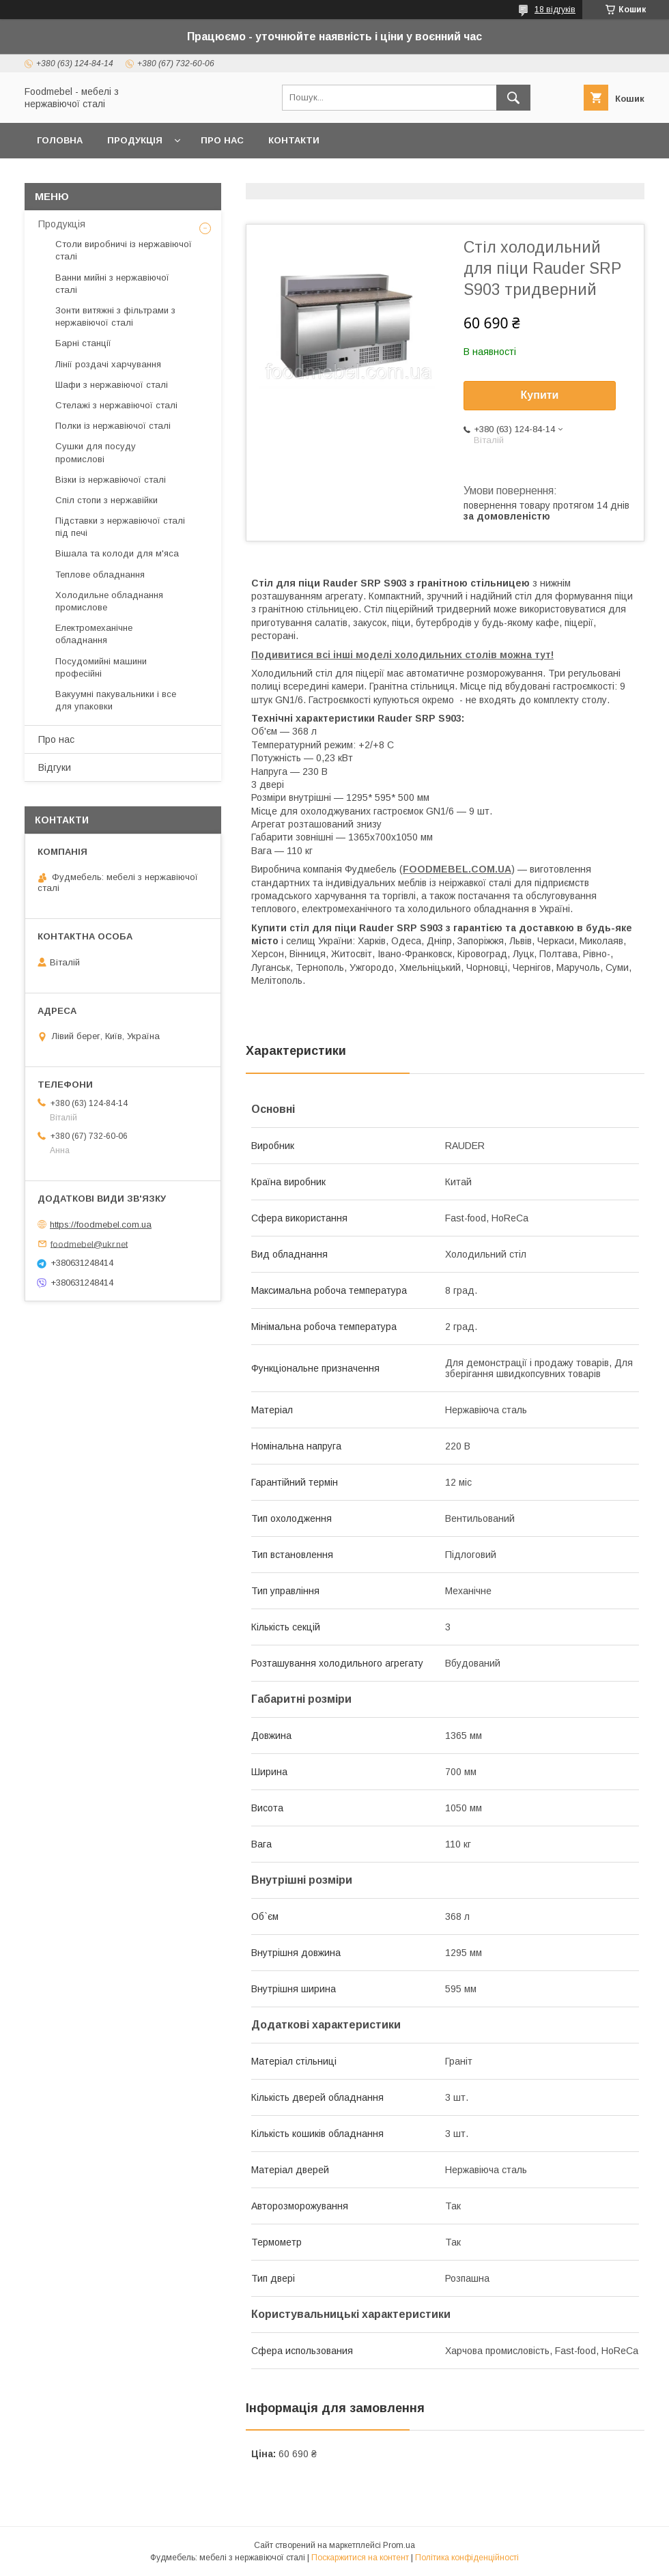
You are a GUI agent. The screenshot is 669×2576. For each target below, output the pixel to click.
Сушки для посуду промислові (95, 452)
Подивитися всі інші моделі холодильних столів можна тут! (402, 654)
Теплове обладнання (100, 574)
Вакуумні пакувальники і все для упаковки (115, 700)
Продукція (134, 140)
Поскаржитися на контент (360, 2557)
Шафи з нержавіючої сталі (111, 385)
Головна (60, 140)
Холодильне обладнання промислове (109, 601)
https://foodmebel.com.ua (101, 1224)
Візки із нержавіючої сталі (110, 480)
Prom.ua (399, 2545)
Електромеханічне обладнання (93, 634)
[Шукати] (513, 98)
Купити (540, 395)
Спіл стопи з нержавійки (106, 500)
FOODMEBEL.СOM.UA (457, 869)
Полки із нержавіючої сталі (113, 426)
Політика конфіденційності (467, 2557)
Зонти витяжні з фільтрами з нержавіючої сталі (115, 316)
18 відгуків (555, 9)
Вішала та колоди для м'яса (117, 553)
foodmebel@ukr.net (89, 1244)
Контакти (293, 140)
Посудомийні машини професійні (101, 667)
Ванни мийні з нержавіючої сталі (112, 283)
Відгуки (54, 767)
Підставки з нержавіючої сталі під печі (120, 526)
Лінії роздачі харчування (108, 364)
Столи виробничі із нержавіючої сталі (123, 250)
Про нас (222, 140)
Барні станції (83, 343)
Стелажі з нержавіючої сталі (116, 405)
